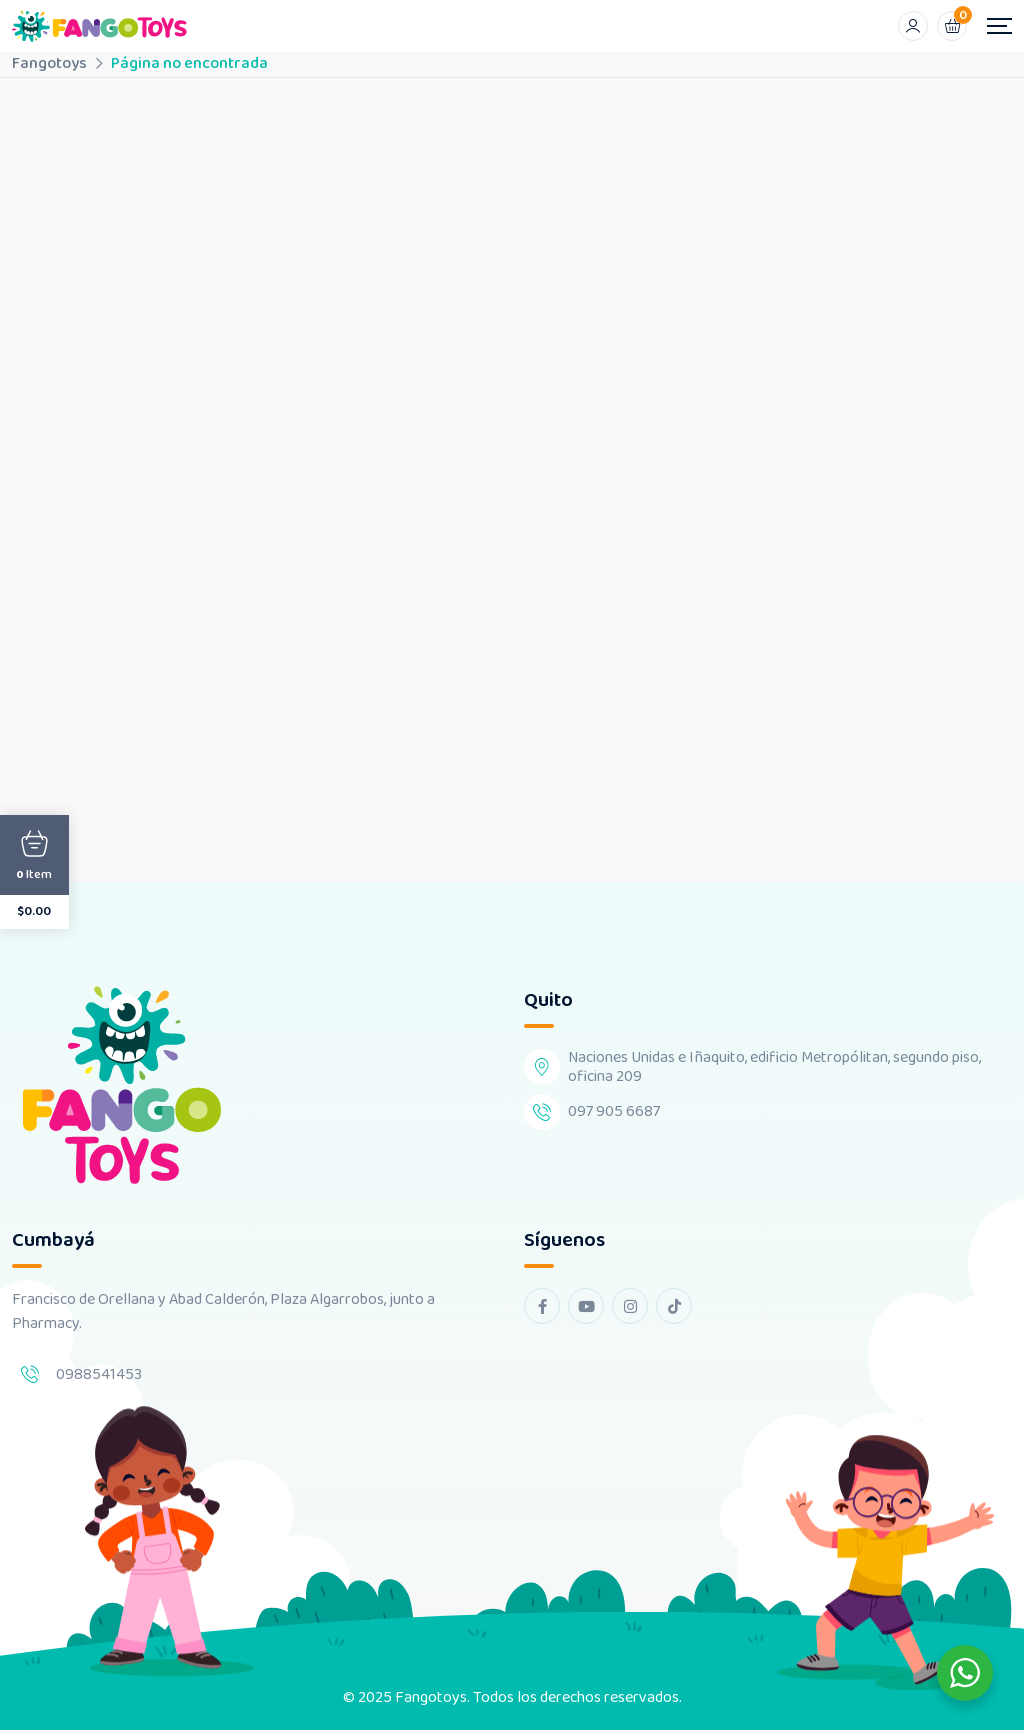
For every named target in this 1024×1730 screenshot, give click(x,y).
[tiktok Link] (674, 1306)
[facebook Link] (542, 1306)
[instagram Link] (630, 1306)
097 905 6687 (614, 1111)
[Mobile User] (913, 26)
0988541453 (99, 1374)
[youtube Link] (586, 1306)
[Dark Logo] (99, 26)
